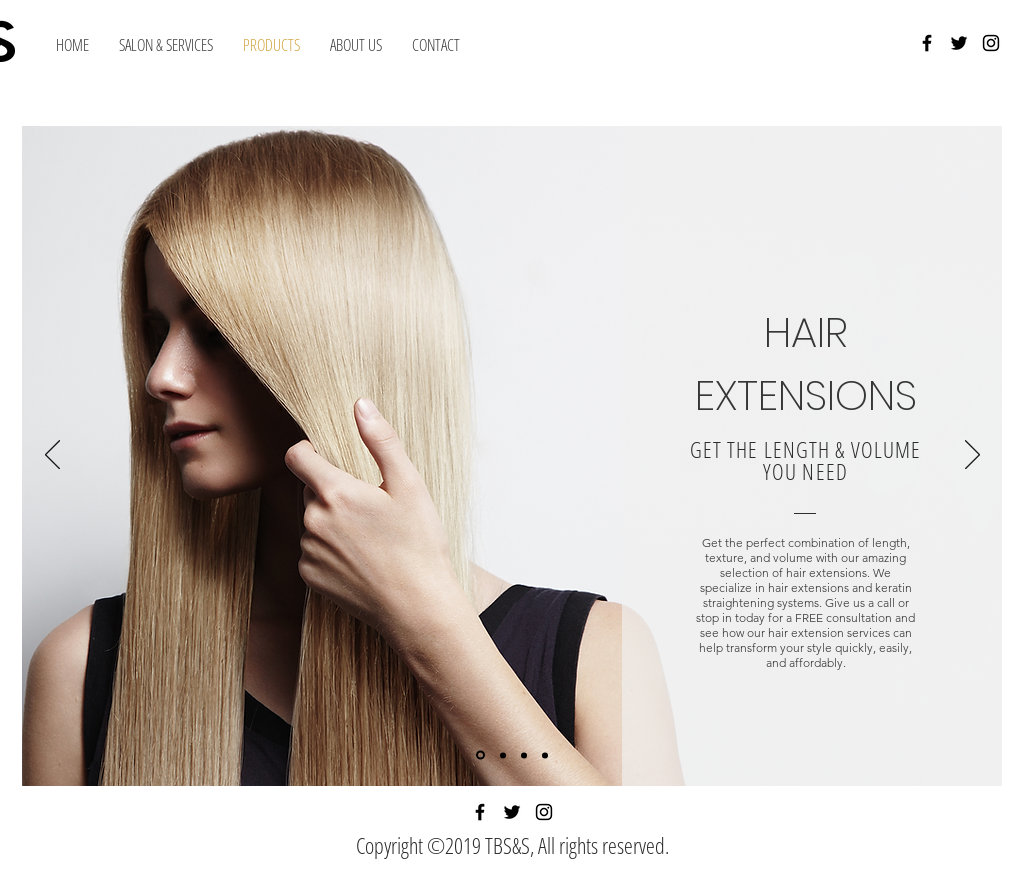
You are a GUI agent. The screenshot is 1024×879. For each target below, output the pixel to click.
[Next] (972, 456)
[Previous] (52, 456)
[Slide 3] (524, 755)
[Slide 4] (545, 755)
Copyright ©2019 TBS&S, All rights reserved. (512, 845)
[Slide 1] (480, 755)
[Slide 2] (503, 755)
